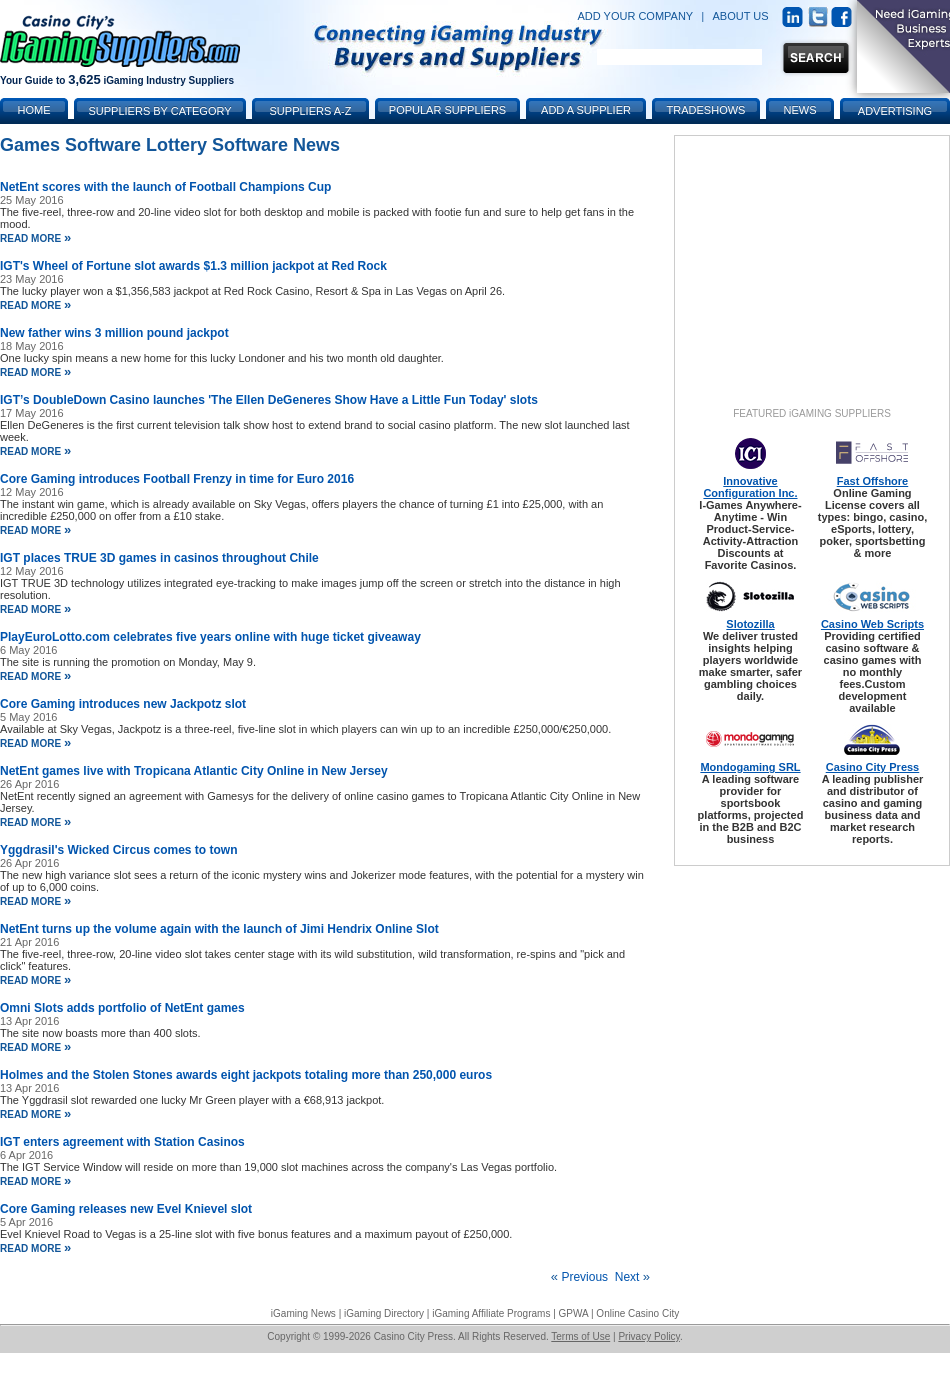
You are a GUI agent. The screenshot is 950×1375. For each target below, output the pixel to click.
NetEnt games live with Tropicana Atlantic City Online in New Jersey (194, 771)
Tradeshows (706, 110)
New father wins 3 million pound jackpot (114, 333)
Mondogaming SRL (750, 767)
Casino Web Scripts (872, 624)
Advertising (895, 111)
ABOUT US (741, 16)
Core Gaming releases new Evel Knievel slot (126, 1209)
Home (34, 110)
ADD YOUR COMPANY (635, 16)
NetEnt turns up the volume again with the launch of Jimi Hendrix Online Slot (219, 929)
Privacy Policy (649, 1336)
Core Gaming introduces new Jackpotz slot (123, 704)
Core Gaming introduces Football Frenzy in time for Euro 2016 (177, 479)
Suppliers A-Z (311, 111)
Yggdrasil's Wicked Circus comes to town (118, 850)
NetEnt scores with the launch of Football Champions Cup (165, 187)
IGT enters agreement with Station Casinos (122, 1142)
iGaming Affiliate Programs (491, 1313)
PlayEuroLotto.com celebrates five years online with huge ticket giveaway (210, 637)
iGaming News (303, 1313)
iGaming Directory (384, 1313)
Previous (579, 1277)
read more (35, 238)
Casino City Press (873, 767)
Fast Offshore (873, 481)
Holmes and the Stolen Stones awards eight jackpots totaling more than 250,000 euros (246, 1075)
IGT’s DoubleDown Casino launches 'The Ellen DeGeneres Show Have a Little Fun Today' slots (269, 400)
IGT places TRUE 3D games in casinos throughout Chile (159, 558)
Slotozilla (750, 624)
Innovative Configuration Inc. (750, 487)
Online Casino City (637, 1313)
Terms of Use (580, 1336)
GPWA (574, 1313)
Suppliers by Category (159, 111)
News (800, 110)
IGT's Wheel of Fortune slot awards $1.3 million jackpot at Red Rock (193, 266)
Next (632, 1277)
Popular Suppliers (447, 110)
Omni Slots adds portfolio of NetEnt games (122, 1008)
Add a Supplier (586, 110)
